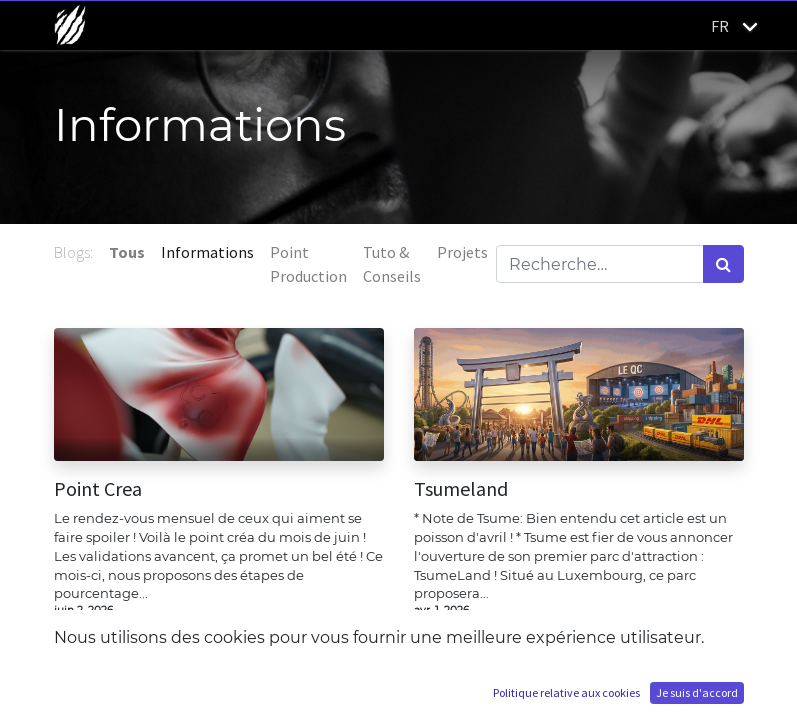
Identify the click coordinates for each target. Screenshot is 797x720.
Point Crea (98, 489)
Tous (127, 252)
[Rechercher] (723, 264)
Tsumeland (461, 489)
